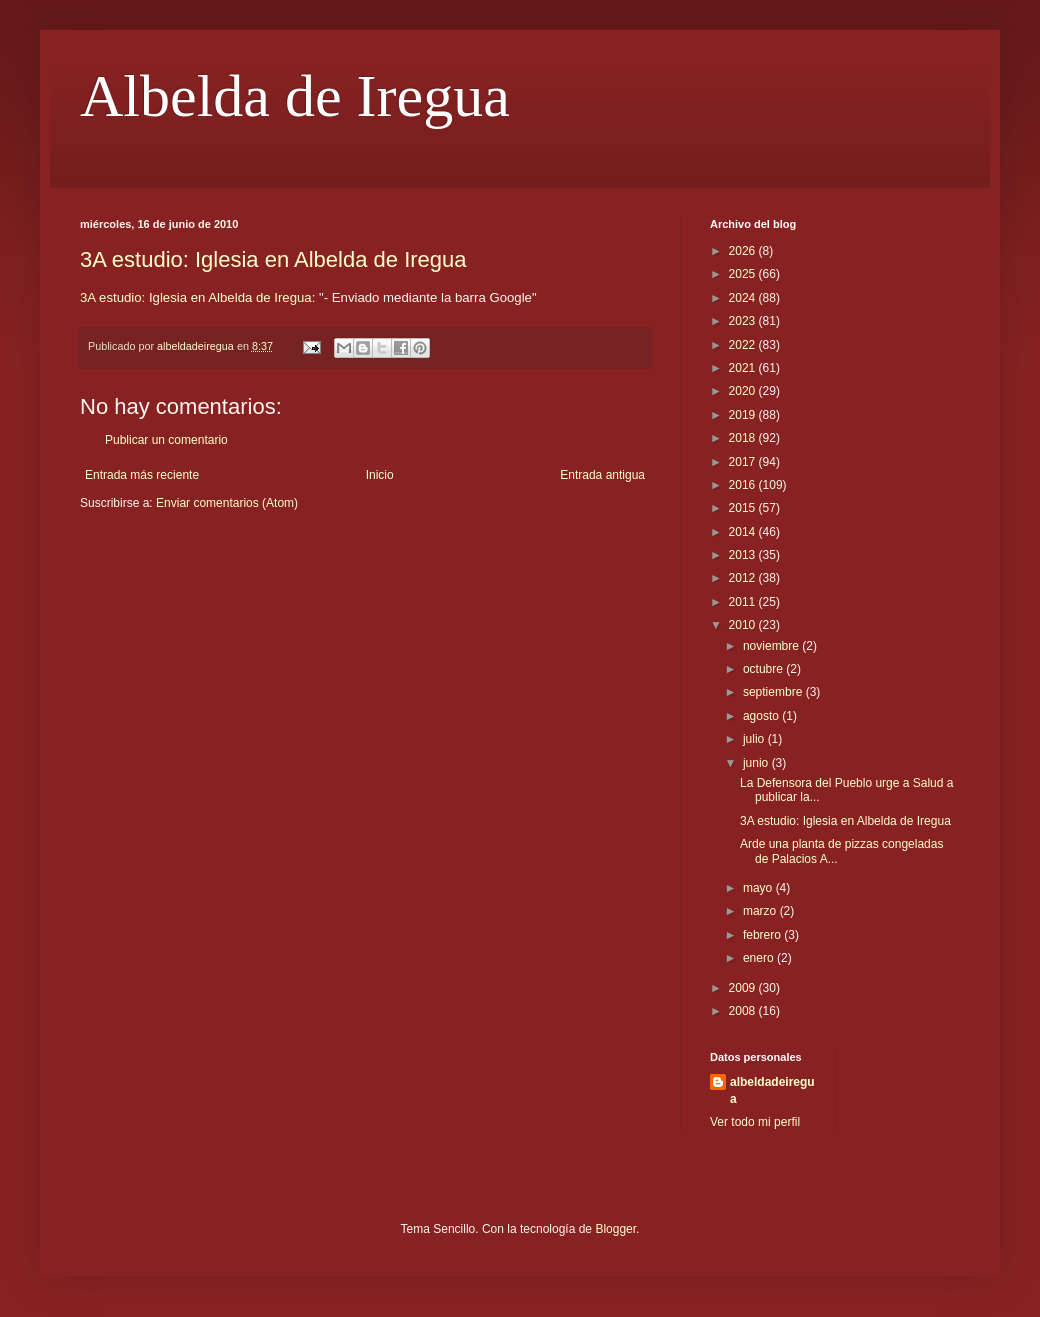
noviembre (772, 646)
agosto (762, 716)
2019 (744, 415)
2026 (744, 251)
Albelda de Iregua (295, 96)
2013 (744, 555)
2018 (744, 438)
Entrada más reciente (142, 475)
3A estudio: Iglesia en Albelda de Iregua (273, 259)
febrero (763, 935)
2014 (744, 532)
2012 (744, 578)
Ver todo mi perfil (755, 1122)
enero (760, 958)
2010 (744, 625)
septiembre (774, 692)
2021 (744, 368)
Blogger (615, 1229)
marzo (761, 911)
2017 (744, 462)
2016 (744, 485)
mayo (759, 888)
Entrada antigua (602, 475)
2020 (744, 391)
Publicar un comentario (166, 440)
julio (755, 739)
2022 (744, 345)
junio (757, 763)
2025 (744, 274)
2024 (744, 298)
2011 (744, 602)
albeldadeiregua (772, 1090)
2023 (744, 321)
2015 (744, 508)
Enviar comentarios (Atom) (227, 503)
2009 (744, 988)
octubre (764, 669)
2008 (744, 1011)
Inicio (380, 475)
